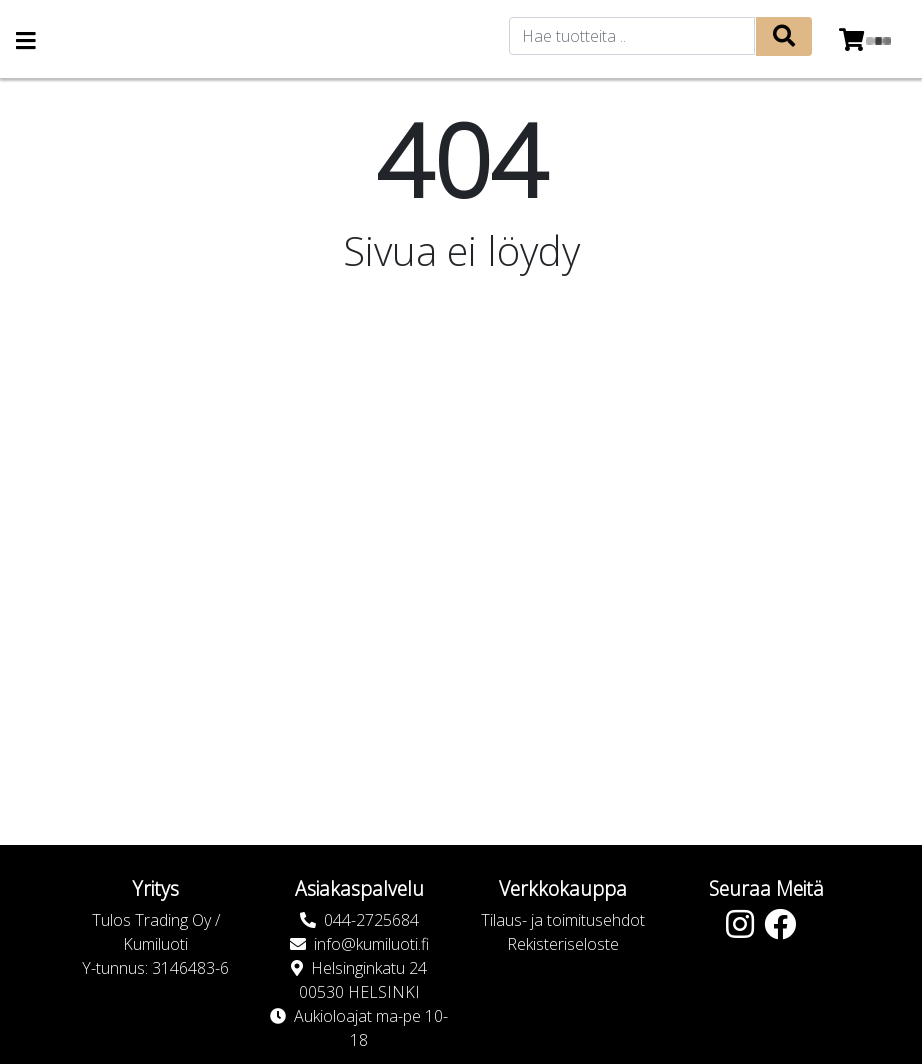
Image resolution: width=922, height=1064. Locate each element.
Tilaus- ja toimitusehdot (563, 920)
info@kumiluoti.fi (371, 944)
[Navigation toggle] (26, 42)
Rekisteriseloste (563, 944)
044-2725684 (371, 920)
